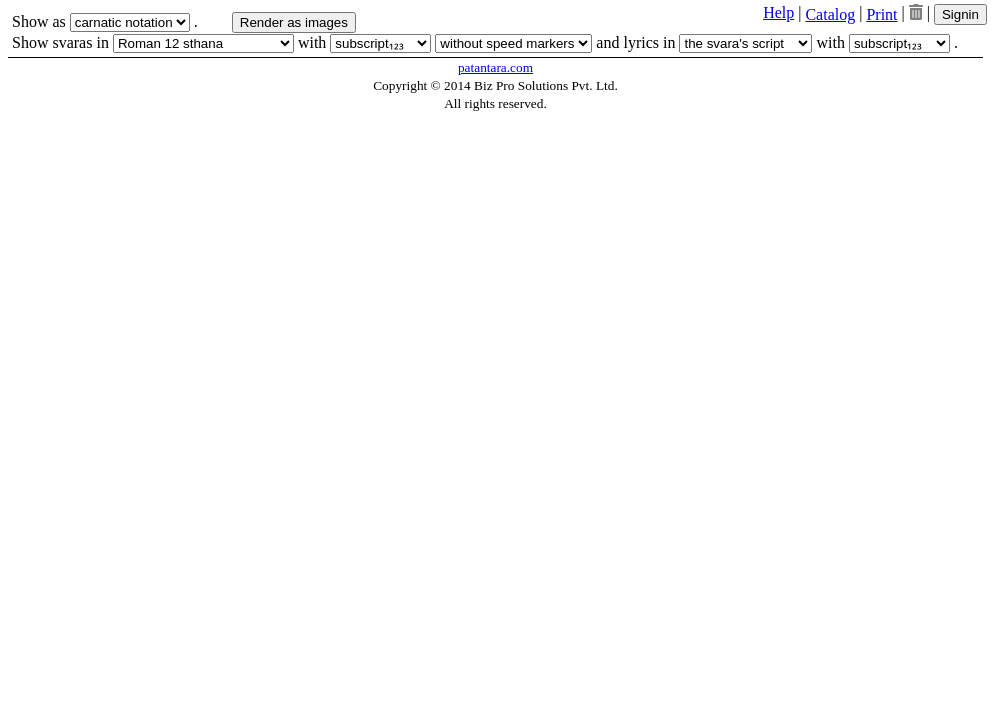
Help (778, 12)
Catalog (830, 14)
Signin (960, 14)
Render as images (294, 22)
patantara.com (495, 67)
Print (881, 14)
